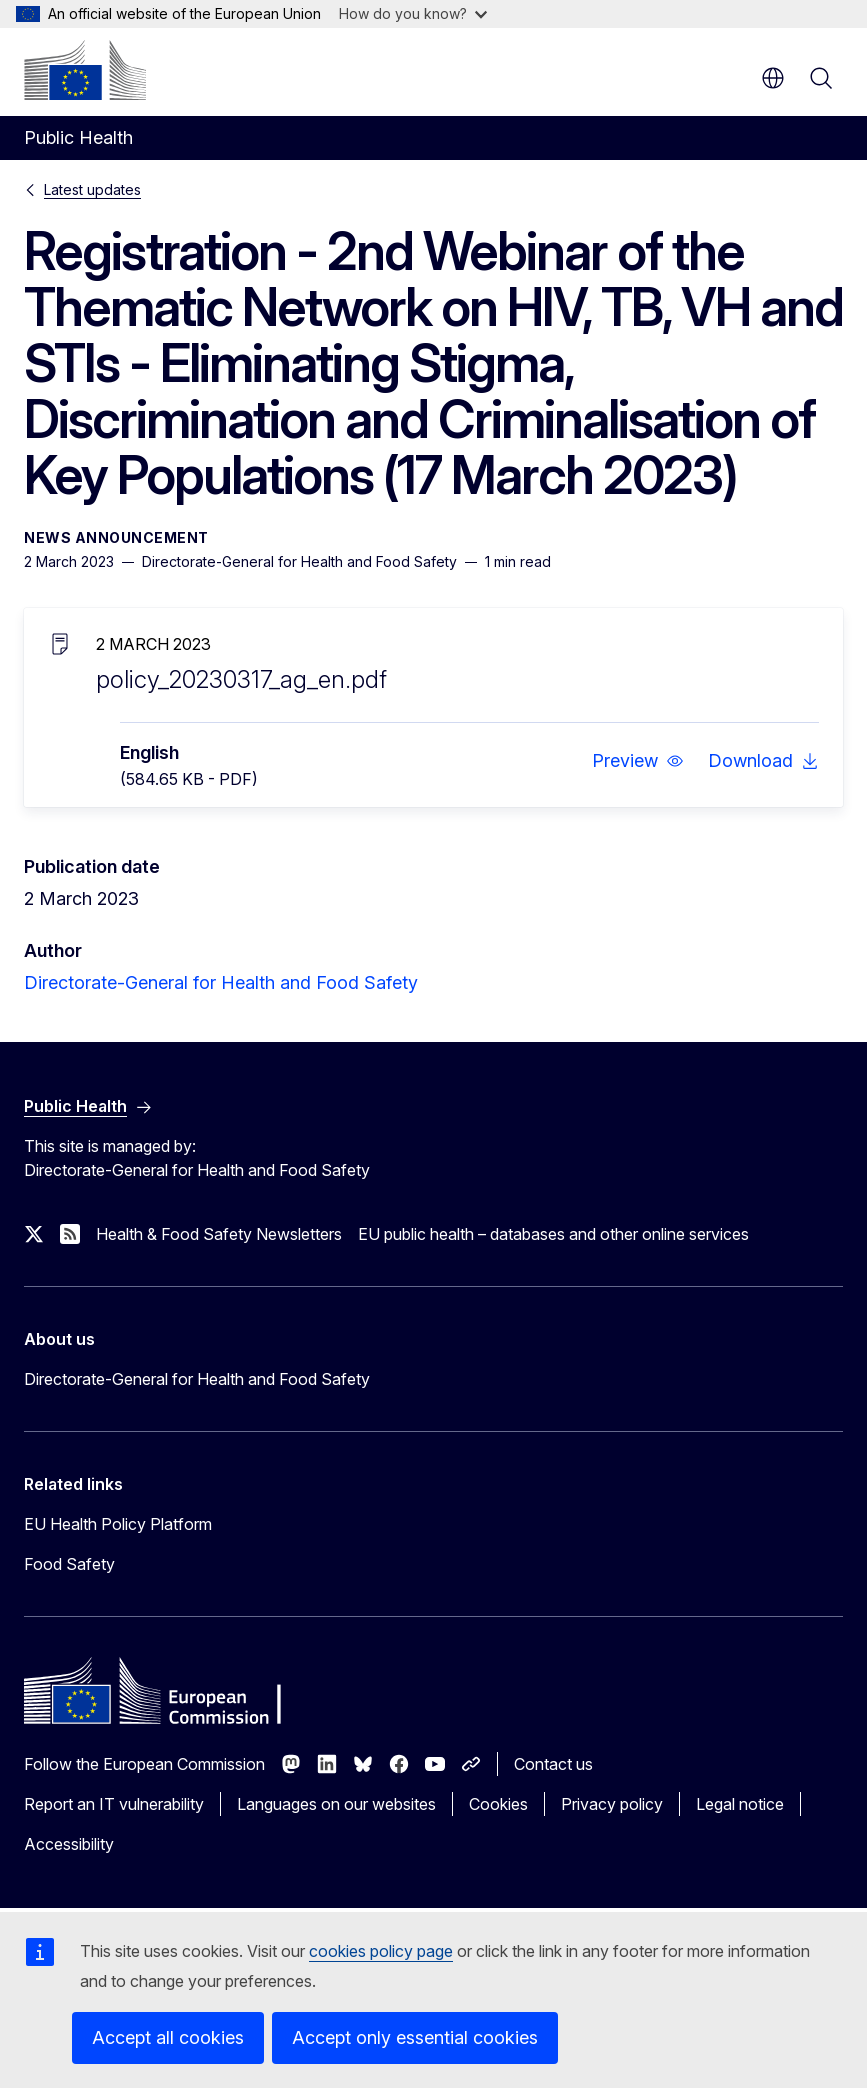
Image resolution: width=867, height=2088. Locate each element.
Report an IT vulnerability (114, 1804)
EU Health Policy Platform (118, 1524)
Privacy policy (612, 1804)
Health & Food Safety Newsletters (219, 1234)
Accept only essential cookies (415, 2037)
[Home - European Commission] (85, 70)
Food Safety (69, 1564)
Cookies (498, 1804)
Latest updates (92, 189)
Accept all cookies (168, 2037)
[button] (638, 761)
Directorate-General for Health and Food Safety (221, 982)
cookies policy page (381, 1951)
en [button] (773, 78)
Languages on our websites (336, 1804)
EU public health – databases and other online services (553, 1234)
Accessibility (69, 1844)
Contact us (553, 1764)
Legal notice (740, 1804)
